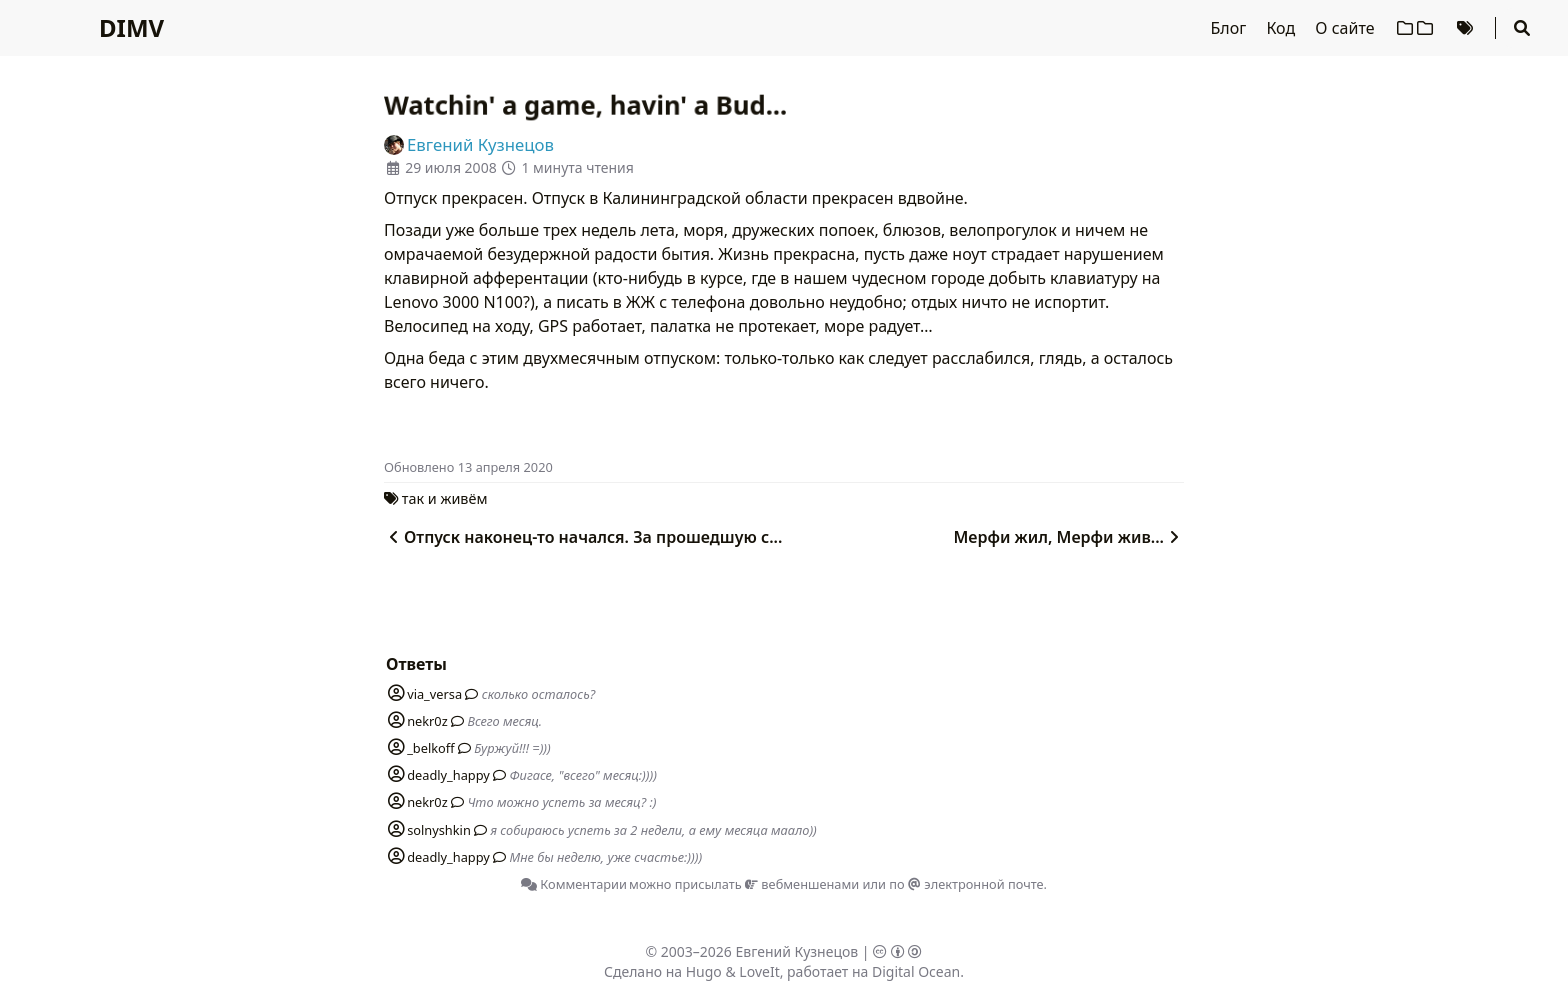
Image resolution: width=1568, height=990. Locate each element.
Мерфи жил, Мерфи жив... (1068, 537)
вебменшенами (802, 884)
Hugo (704, 971)
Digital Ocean (916, 971)
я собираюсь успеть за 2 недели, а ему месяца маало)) (653, 830)
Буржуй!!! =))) (512, 748)
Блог (1231, 28)
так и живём (445, 498)
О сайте (1346, 28)
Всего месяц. (504, 721)
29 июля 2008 (451, 167)
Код (1282, 28)
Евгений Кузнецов (797, 951)
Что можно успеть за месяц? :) (561, 802)
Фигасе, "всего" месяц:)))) (583, 775)
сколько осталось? (538, 694)
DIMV (131, 27)
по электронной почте (966, 884)
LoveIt (759, 971)
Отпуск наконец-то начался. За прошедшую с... (583, 537)
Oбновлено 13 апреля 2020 (468, 467)
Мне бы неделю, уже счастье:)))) (606, 857)
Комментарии (574, 884)
